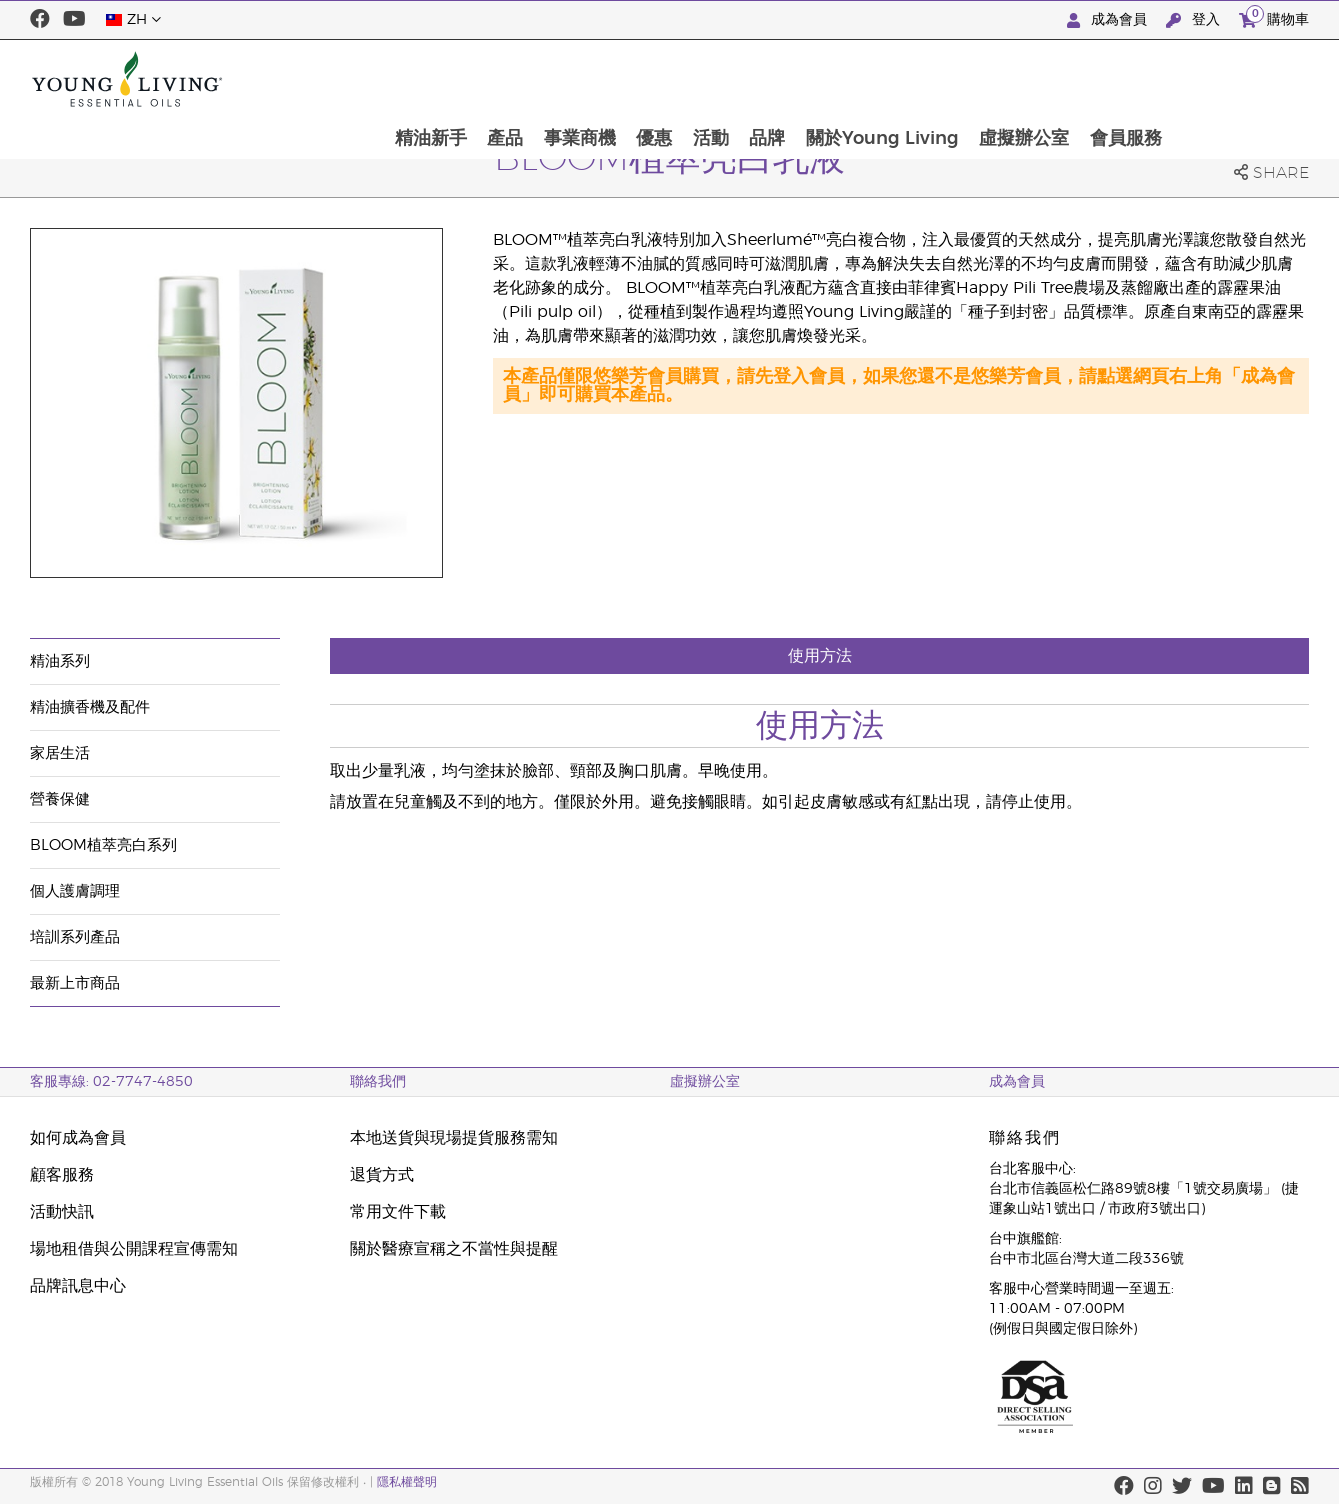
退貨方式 (382, 1175)
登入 (1195, 20)
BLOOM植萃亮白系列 (103, 845)
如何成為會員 (78, 1138)
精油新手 (555, 79)
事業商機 (707, 79)
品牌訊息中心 (78, 1286)
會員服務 (1262, 79)
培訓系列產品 (75, 937)
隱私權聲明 (407, 1482)
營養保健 (60, 799)
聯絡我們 (378, 1082)
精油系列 (60, 661)
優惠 (783, 79)
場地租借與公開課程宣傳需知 (134, 1249)
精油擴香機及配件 (90, 707)
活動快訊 (62, 1212)
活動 (841, 79)
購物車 (1274, 17)
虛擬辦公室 (1159, 79)
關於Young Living (1015, 79)
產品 (631, 79)
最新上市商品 (75, 983)
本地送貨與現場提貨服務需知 (454, 1138)
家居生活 (60, 753)
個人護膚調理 (75, 891)
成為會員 (1109, 20)
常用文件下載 (398, 1212)
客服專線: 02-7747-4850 (111, 1082)
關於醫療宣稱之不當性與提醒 (454, 1249)
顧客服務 (62, 1175)
